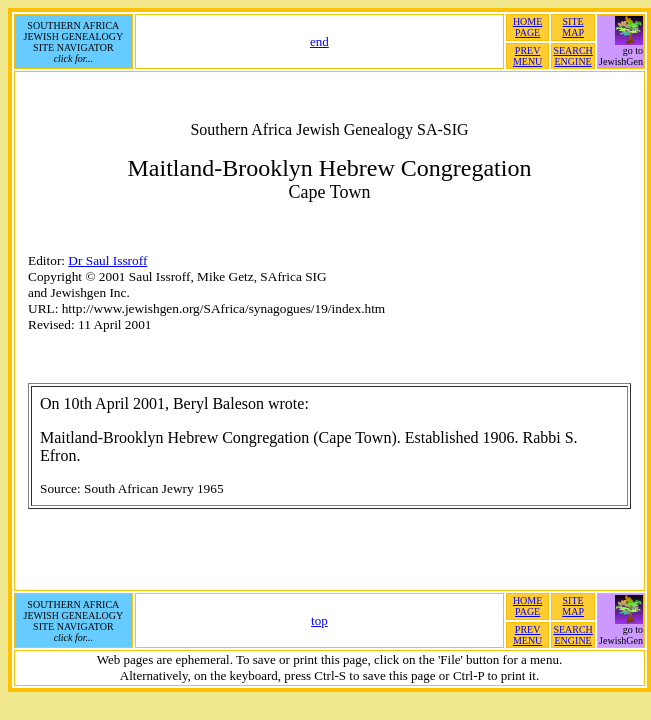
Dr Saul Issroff (107, 260)
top (319, 620)
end (319, 41)
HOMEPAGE (527, 27)
